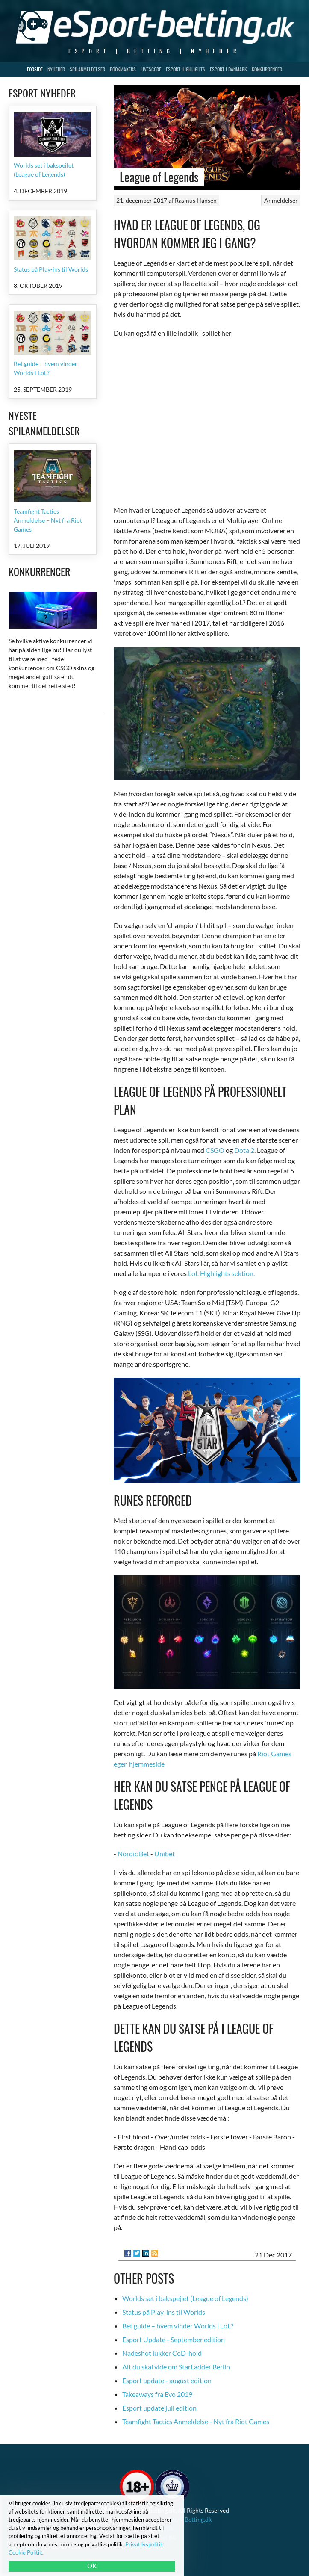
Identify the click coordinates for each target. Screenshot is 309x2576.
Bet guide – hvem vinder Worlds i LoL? (177, 2326)
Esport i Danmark (228, 69)
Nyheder (56, 69)
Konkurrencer (267, 69)
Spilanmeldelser (87, 69)
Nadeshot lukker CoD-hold (162, 2353)
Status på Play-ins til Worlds (163, 2312)
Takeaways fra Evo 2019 (157, 2394)
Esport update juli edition (159, 2408)
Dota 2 (244, 1150)
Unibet (164, 1853)
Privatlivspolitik (144, 2544)
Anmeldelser (281, 200)
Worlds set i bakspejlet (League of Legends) (185, 2298)
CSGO (215, 1150)
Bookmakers (123, 69)
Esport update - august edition (167, 2380)
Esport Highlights (185, 69)
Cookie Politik (25, 2552)
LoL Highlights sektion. (221, 1273)
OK (92, 2566)
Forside (35, 69)
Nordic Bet (133, 1853)
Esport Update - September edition (173, 2339)
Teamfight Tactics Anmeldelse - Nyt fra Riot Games (195, 2421)
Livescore (151, 69)
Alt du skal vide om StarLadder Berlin (176, 2367)
